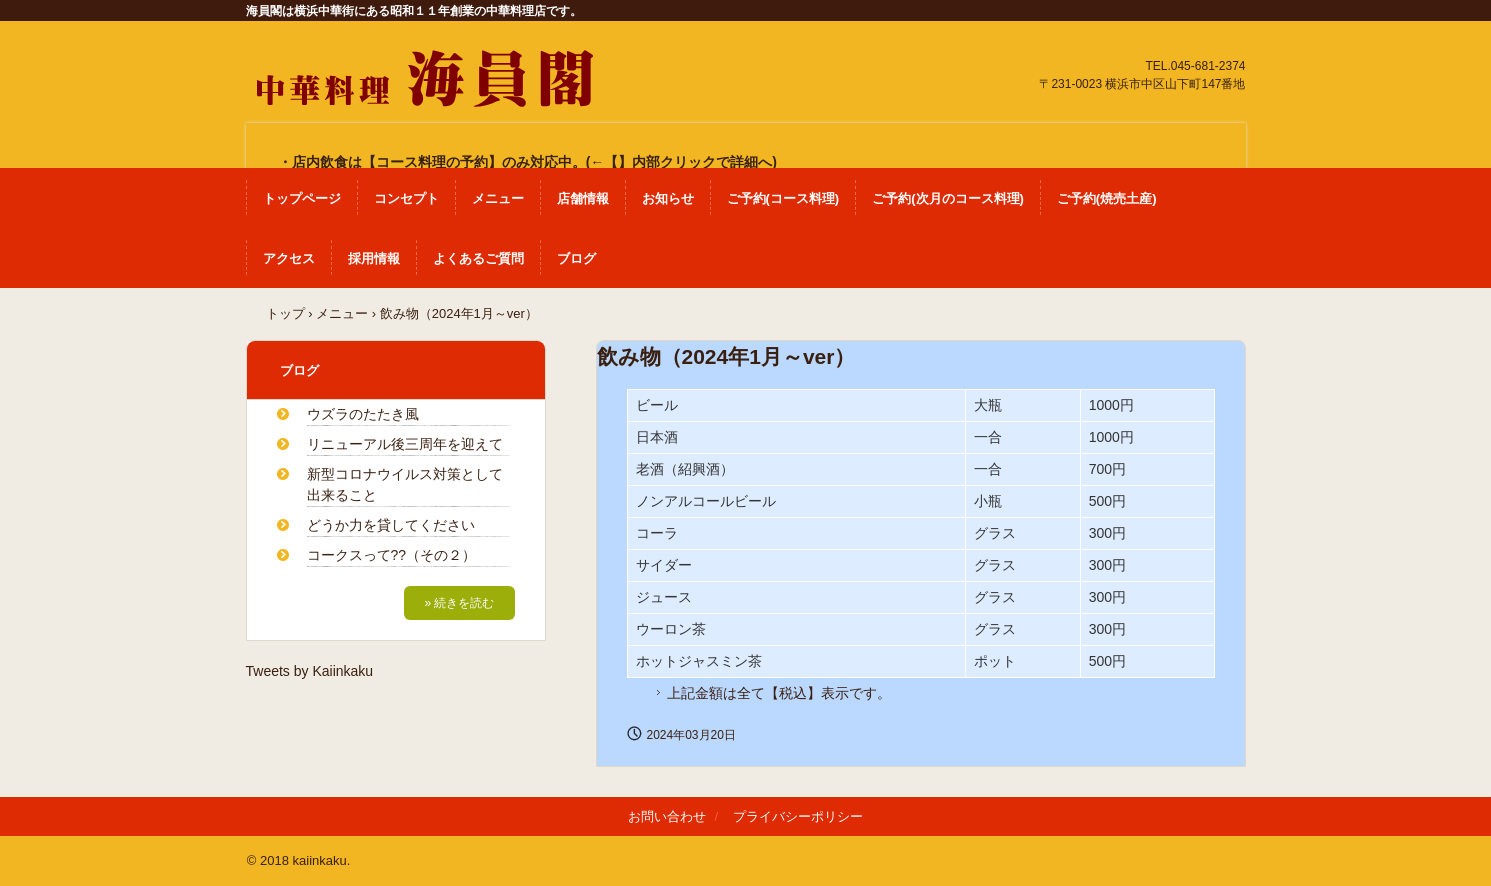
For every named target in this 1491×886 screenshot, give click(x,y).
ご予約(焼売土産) (1107, 198)
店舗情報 (583, 198)
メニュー (498, 198)
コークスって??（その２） (392, 555)
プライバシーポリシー (798, 816)
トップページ (302, 198)
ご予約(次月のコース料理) (948, 198)
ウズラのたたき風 (363, 414)
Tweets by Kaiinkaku (310, 671)
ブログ (576, 258)
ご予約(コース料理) (783, 198)
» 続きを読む (459, 603)
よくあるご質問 (478, 258)
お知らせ (668, 198)
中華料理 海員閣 (422, 69)
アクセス (289, 258)
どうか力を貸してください (391, 525)
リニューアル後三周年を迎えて (405, 444)
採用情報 (374, 258)
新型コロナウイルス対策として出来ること (405, 484)
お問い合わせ (667, 816)
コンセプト (406, 198)
